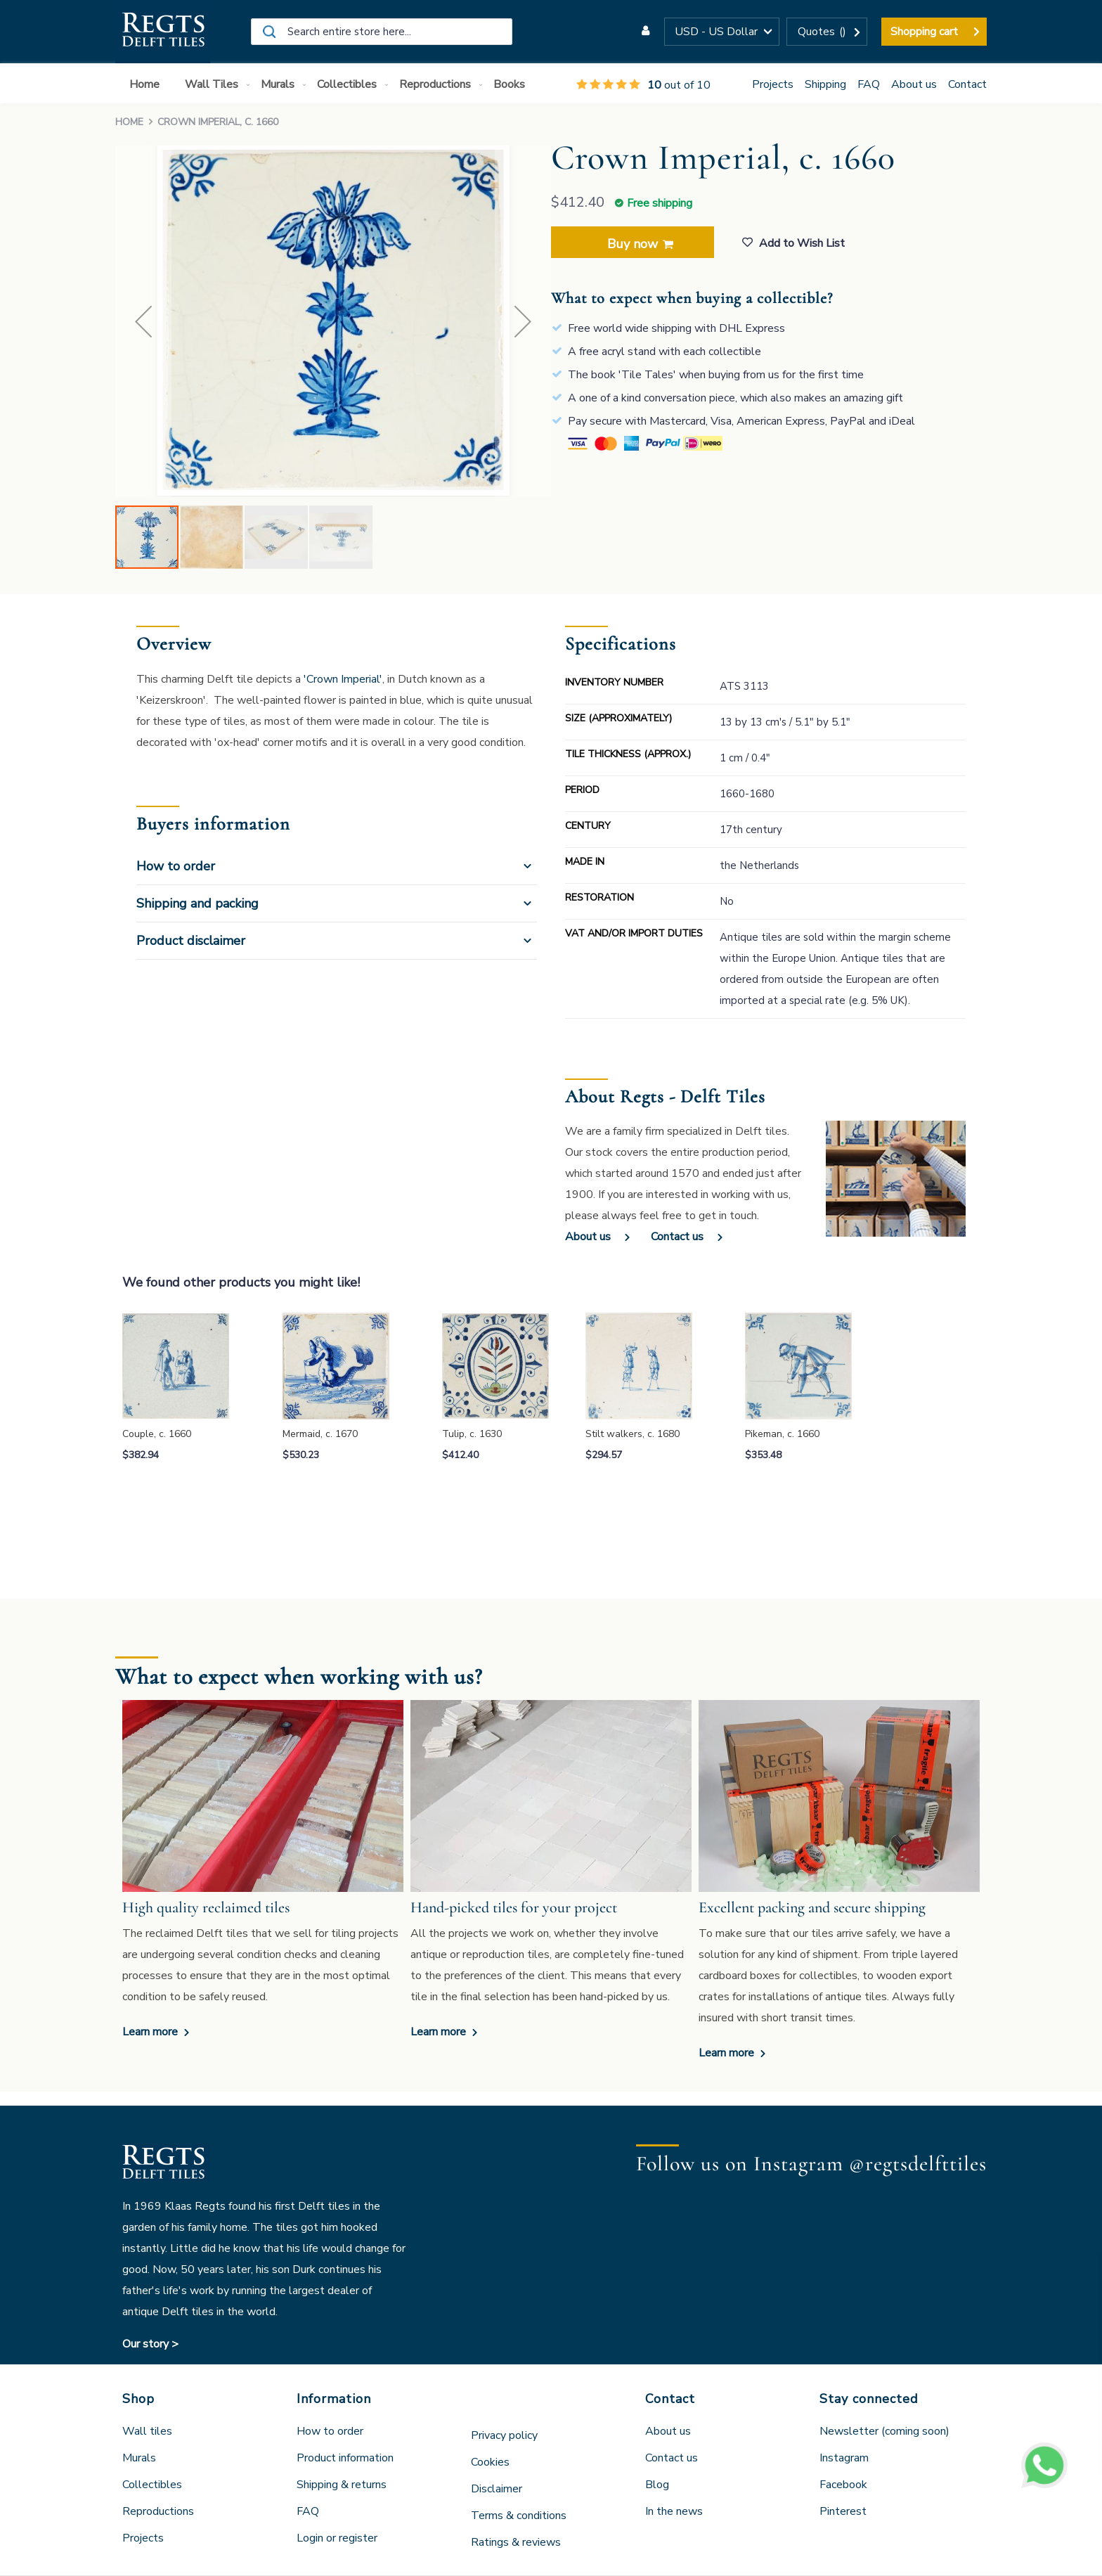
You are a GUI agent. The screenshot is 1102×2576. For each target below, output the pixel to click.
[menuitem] (147, 84)
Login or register (337, 2538)
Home (129, 122)
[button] (722, 31)
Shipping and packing (197, 903)
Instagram (844, 2458)
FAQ (868, 84)
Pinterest (843, 2511)
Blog (657, 2484)
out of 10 (643, 85)
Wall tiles (147, 2431)
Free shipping (659, 203)
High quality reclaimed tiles (206, 1907)
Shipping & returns (342, 2484)
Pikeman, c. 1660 (782, 1434)
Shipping (825, 84)
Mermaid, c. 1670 (320, 1434)
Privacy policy (504, 2435)
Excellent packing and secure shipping (812, 1907)
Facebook (843, 2484)
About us (914, 84)
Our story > (150, 2344)
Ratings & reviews (516, 2542)
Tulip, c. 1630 (472, 1434)
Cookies (490, 2462)
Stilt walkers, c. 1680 (632, 1434)
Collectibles (152, 2484)
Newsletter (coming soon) (884, 2431)
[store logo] (162, 31)
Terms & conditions (518, 2515)
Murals (139, 2458)
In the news (674, 2511)
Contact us (677, 1236)
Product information (345, 2458)
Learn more (151, 2032)
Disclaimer (496, 2489)
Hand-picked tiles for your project (513, 1907)
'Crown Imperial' (343, 679)
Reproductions (158, 2511)
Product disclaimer (190, 940)
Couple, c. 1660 (156, 1434)
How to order (175, 866)
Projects (772, 84)
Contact (967, 84)
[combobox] (381, 31)
